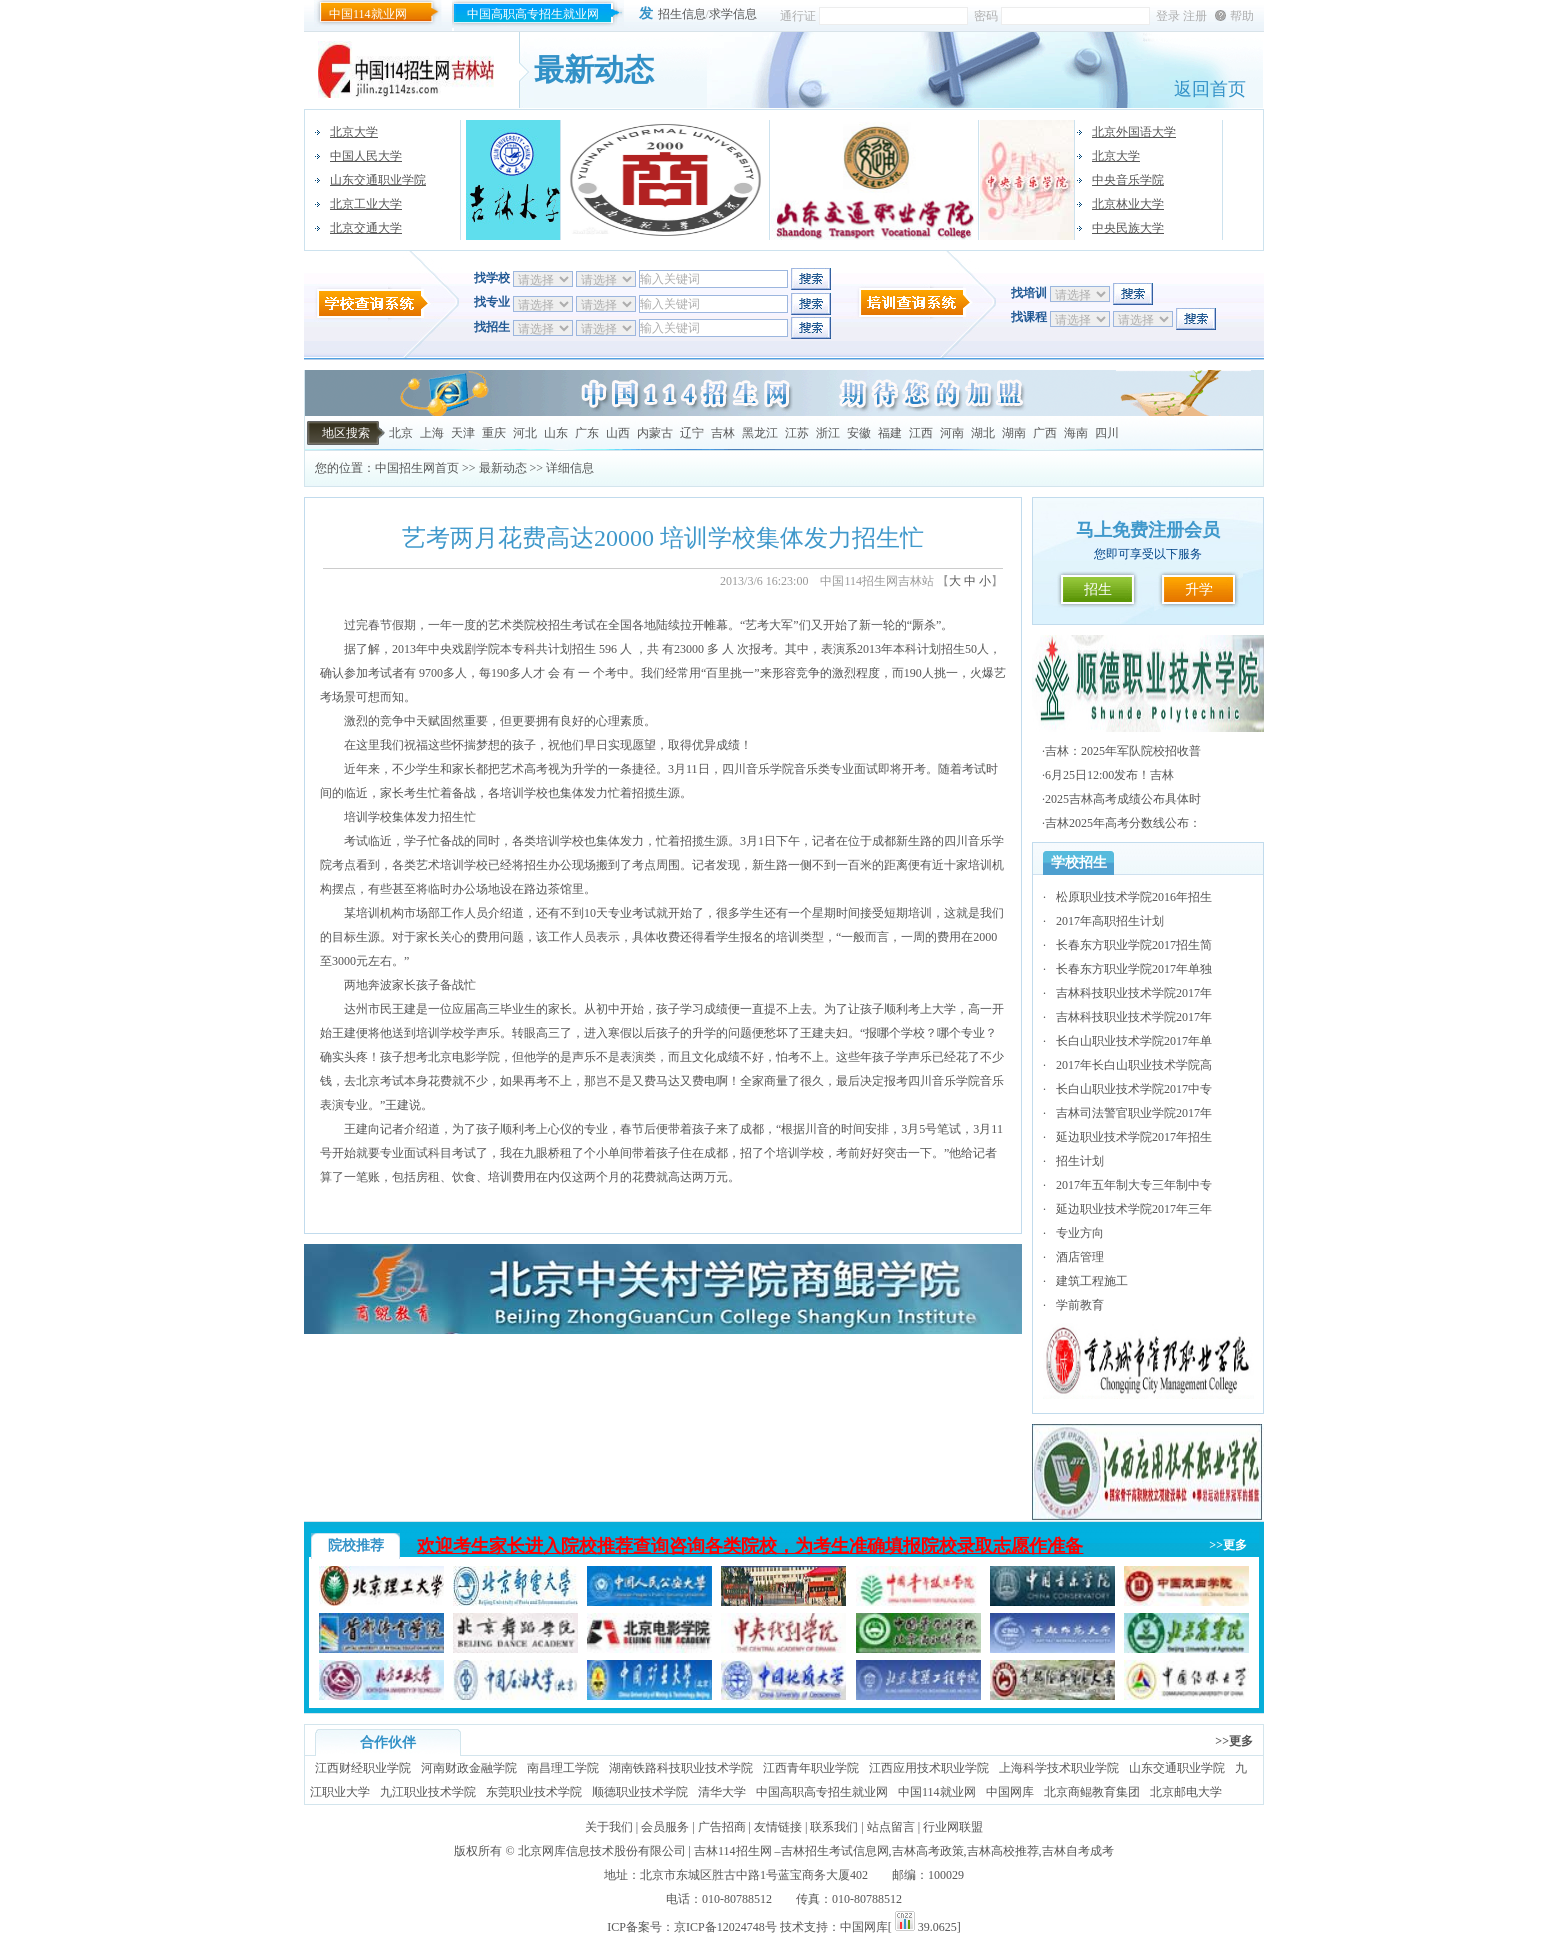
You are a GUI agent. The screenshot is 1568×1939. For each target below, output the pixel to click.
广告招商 (722, 1827)
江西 (921, 433)
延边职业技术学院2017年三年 (1134, 1209)
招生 (1098, 589)
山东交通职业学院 (378, 180)
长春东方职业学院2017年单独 (1134, 969)
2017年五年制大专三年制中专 (1134, 1185)
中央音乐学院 (1128, 180)
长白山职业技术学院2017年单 (1134, 1041)
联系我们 (834, 1827)
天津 (463, 433)
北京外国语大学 (1134, 132)
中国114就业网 (368, 14)
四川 (1107, 433)
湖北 (983, 433)
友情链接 (778, 1827)
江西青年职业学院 (811, 1768)
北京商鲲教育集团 (1092, 1792)
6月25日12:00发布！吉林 (1109, 775)
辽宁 (692, 433)
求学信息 (733, 14)
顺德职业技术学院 (640, 1792)
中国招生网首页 (417, 468)
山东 (556, 433)
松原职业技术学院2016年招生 (1134, 897)
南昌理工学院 (563, 1768)
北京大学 (354, 132)
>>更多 (1228, 1545)
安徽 (859, 433)
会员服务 (665, 1827)
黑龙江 (760, 433)
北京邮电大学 (1186, 1792)
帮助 (1242, 16)
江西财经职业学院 (363, 1768)
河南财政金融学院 (469, 1768)
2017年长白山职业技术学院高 (1134, 1065)
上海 (432, 433)
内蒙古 (655, 433)
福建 (890, 433)
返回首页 (1210, 89)
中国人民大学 (366, 156)
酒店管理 (1080, 1257)
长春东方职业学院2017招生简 (1134, 945)
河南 (952, 433)
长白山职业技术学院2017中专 (1134, 1089)
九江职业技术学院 (428, 1792)
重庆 (494, 433)
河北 (525, 433)
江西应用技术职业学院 (929, 1768)
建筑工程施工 (1092, 1281)
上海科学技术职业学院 (1059, 1768)
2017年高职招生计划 (1110, 921)
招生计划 (1080, 1161)
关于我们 (609, 1827)
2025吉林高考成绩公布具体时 (1123, 799)
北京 (401, 433)
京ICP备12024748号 (725, 1927)
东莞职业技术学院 (534, 1792)
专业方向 (1080, 1233)
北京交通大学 (366, 228)
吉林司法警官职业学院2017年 (1134, 1113)
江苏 (797, 433)
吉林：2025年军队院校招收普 (1123, 751)
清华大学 (722, 1792)
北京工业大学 (366, 204)
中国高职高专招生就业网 (533, 14)
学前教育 (1080, 1305)
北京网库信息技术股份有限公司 (602, 1851)
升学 (1199, 589)
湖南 (1014, 433)
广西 (1045, 433)
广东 (587, 433)
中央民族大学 (1128, 228)
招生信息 (682, 14)
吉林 (723, 433)
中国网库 (1010, 1792)
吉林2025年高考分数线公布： (1123, 823)
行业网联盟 (953, 1827)
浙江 (828, 433)
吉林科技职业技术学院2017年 (1134, 993)
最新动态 (503, 468)
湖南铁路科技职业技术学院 (681, 1768)
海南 (1076, 433)
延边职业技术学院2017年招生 (1134, 1137)
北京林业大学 (1128, 204)
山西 (618, 433)
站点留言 (891, 1827)
